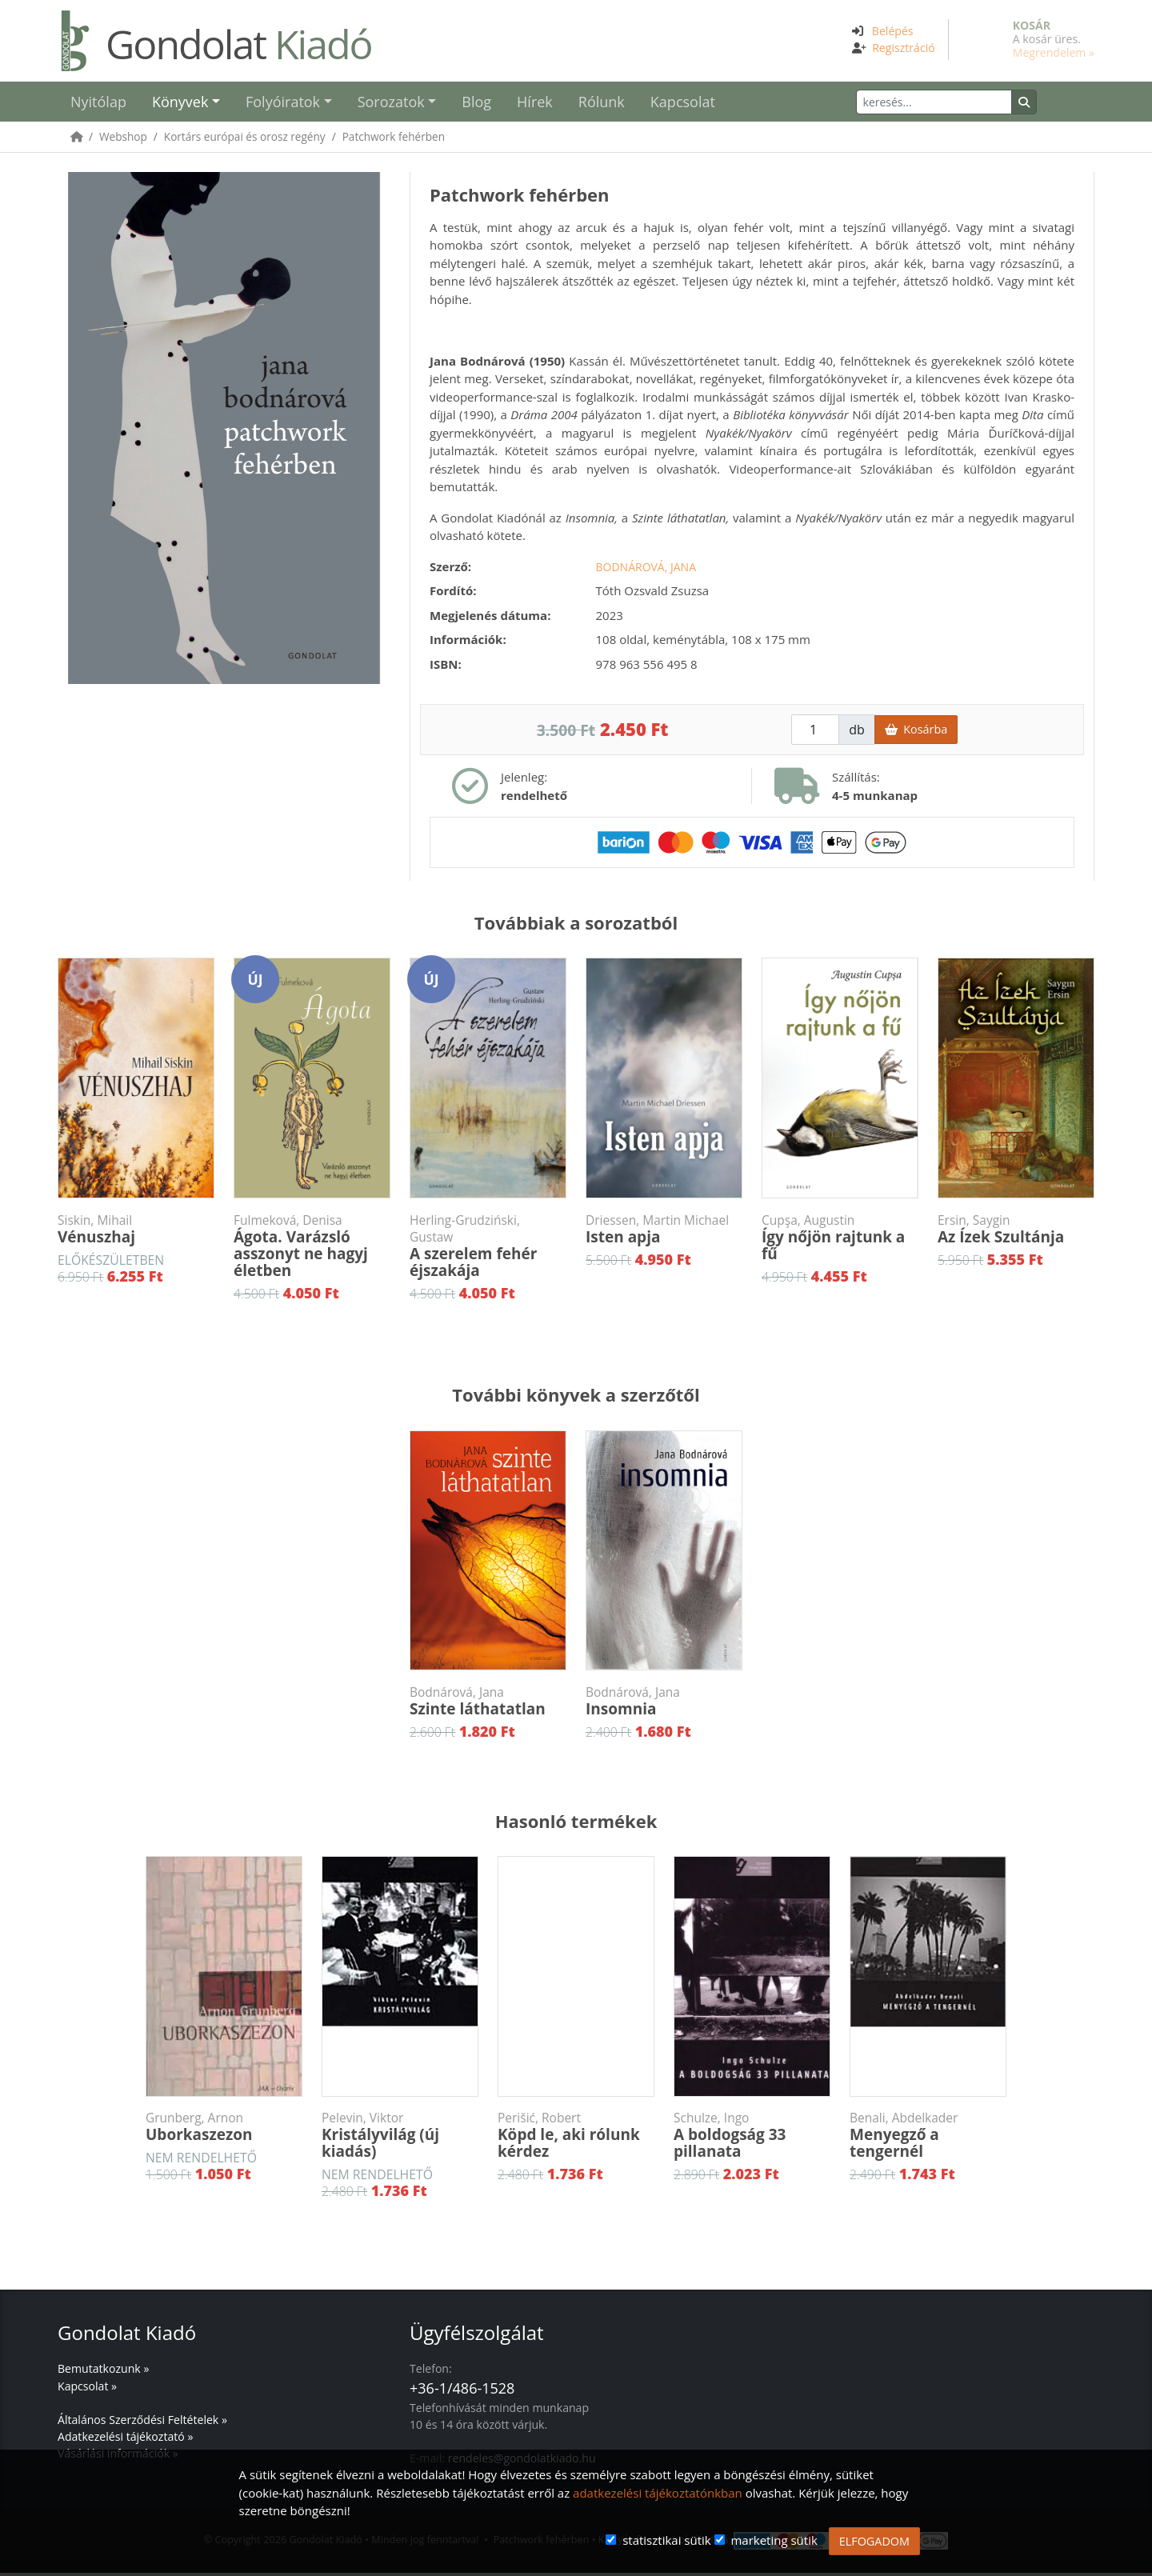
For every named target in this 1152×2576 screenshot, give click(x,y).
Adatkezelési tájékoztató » (125, 2439)
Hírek (535, 103)
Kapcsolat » (87, 2389)
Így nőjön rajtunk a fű (840, 1241)
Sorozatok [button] (391, 103)
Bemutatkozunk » (103, 2371)
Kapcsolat (682, 103)
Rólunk (601, 103)
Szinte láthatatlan (488, 1704)
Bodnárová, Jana (646, 570)
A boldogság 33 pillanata (752, 2139)
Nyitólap (98, 103)
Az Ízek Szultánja (1016, 1232)
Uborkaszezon (224, 2130)
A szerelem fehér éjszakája (488, 1249)
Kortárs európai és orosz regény (245, 139)
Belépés (893, 30)
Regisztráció (903, 47)
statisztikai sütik (666, 2540)
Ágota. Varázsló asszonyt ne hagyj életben (312, 1249)
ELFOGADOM (874, 2541)
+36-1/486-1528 (462, 2391)
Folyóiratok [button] (283, 103)
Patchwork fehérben (393, 139)
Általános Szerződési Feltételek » (142, 2422)
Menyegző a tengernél (928, 2139)
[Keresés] (961, 103)
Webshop (123, 139)
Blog (476, 103)
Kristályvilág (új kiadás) (400, 2139)
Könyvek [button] (180, 103)
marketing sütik (773, 2540)
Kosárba (916, 732)
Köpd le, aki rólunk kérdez (576, 2139)
